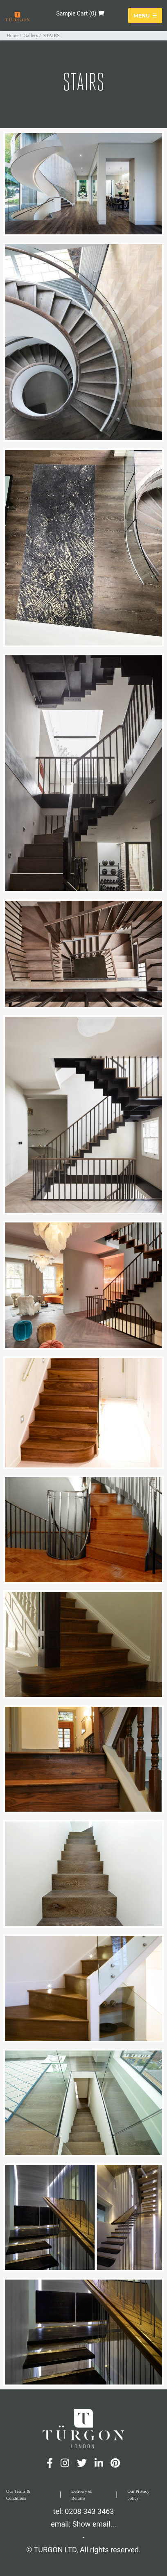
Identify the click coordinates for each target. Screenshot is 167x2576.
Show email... (94, 2524)
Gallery (31, 35)
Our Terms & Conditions (18, 2494)
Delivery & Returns (81, 2494)
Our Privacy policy (138, 2494)
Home (12, 35)
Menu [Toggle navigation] (145, 15)
